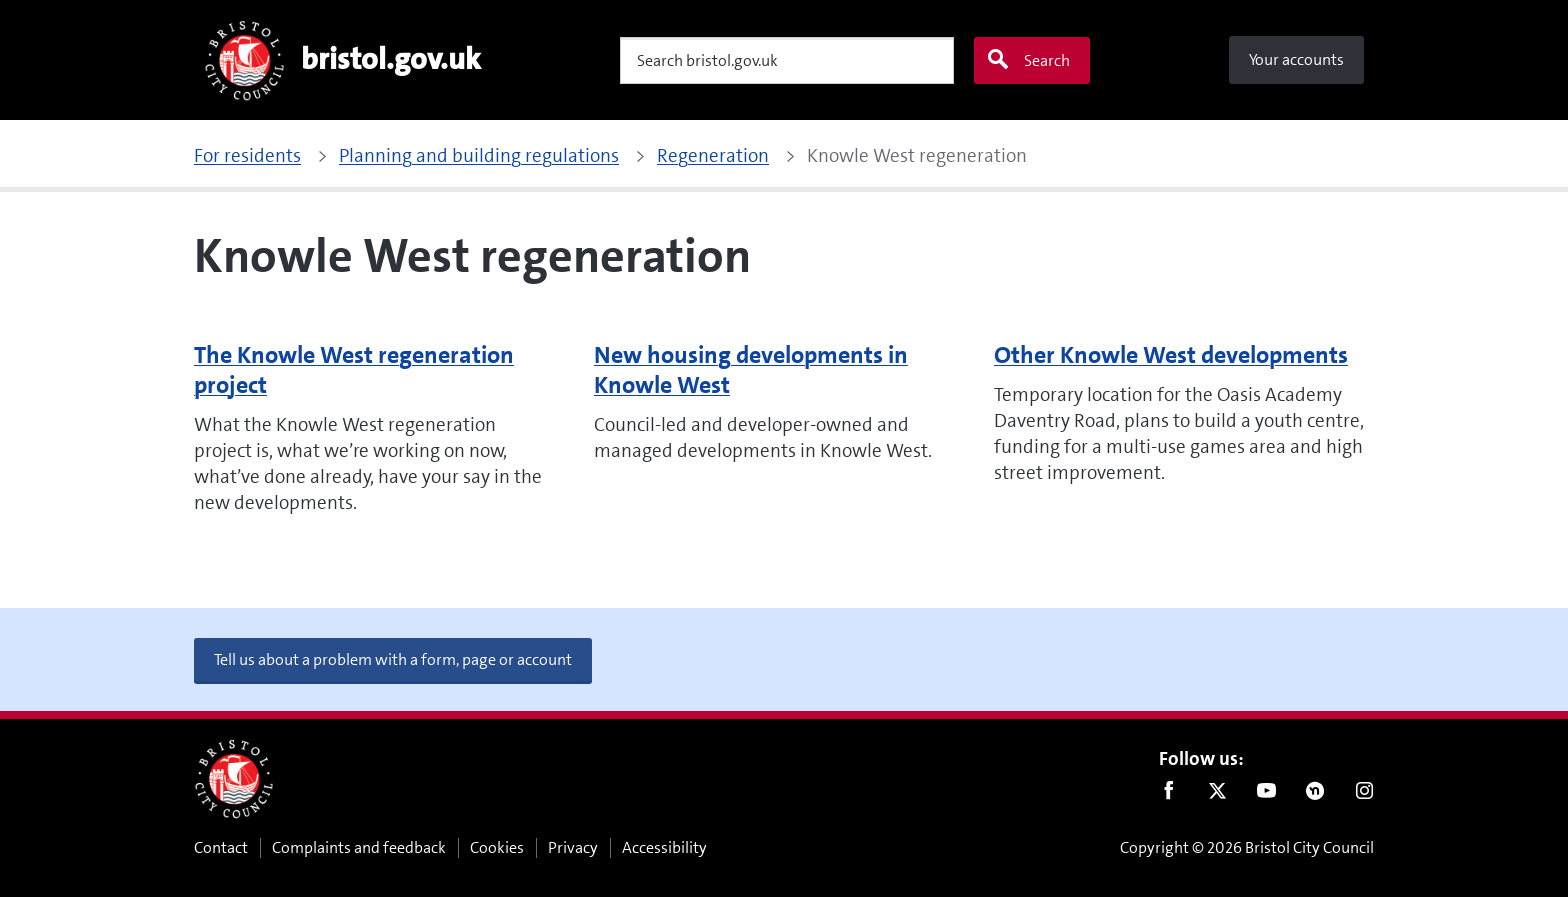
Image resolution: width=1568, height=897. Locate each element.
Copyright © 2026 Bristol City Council (1247, 847)
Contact (221, 847)
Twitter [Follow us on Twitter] (1217, 795)
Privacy (573, 847)
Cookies (497, 847)
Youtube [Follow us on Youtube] (1266, 795)
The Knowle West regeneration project (354, 370)
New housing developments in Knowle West (751, 370)
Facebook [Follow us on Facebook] (1168, 795)
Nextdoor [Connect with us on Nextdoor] (1315, 795)
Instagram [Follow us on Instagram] (1364, 795)
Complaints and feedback (359, 847)
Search (1028, 60)
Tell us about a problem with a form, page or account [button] (393, 659)
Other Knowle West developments (1171, 355)
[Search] (787, 60)
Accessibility (664, 847)
